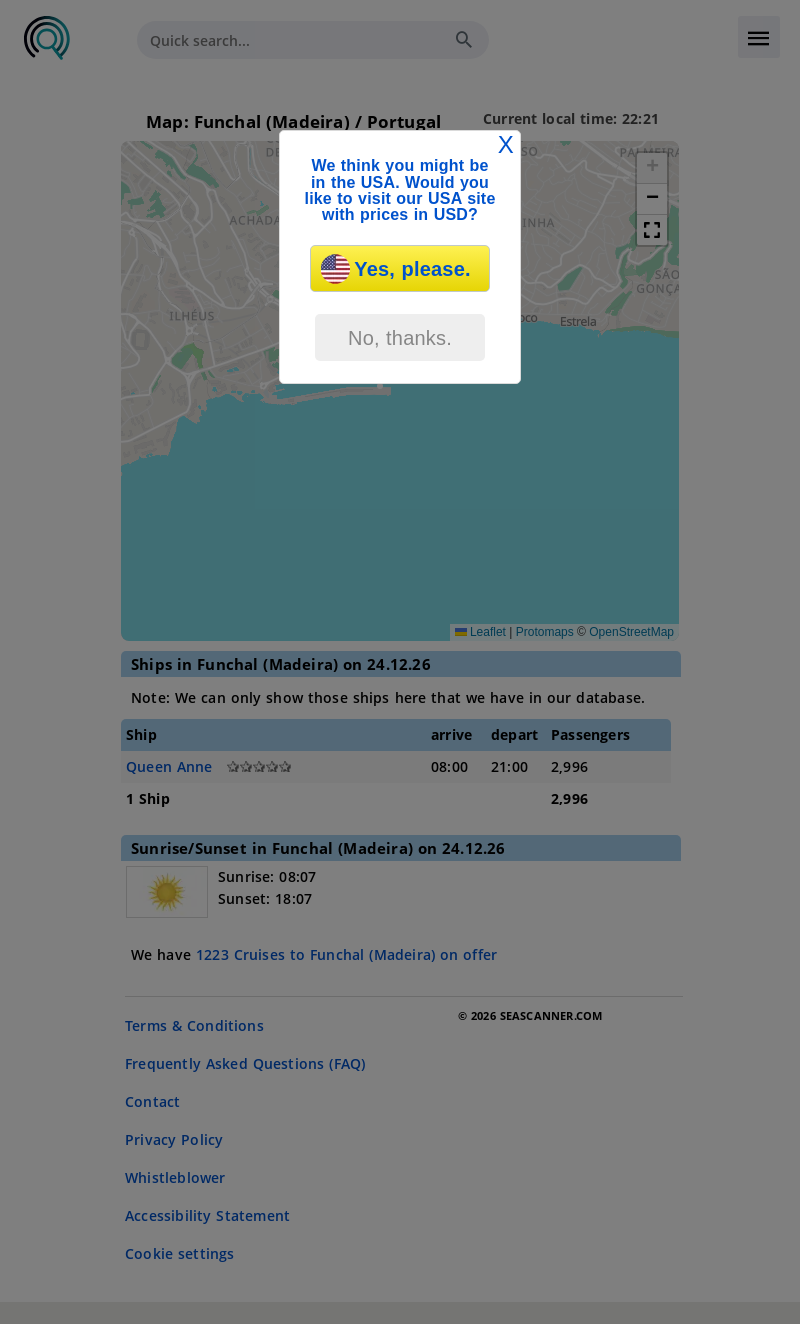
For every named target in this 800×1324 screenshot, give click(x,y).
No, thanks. (400, 338)
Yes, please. (395, 269)
